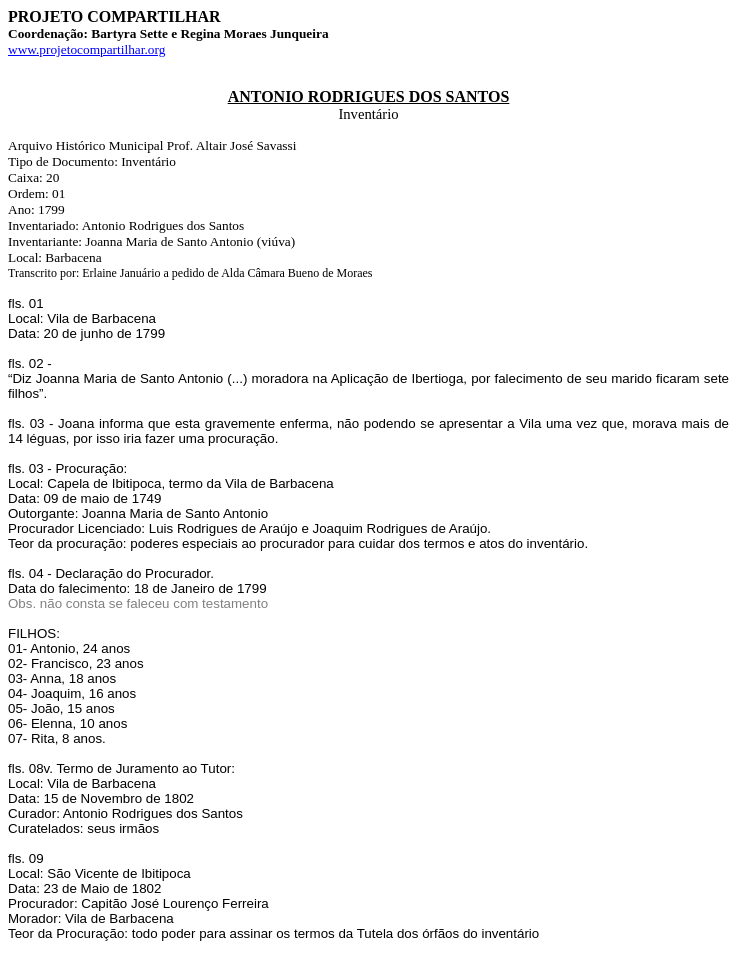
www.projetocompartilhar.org (86, 49)
